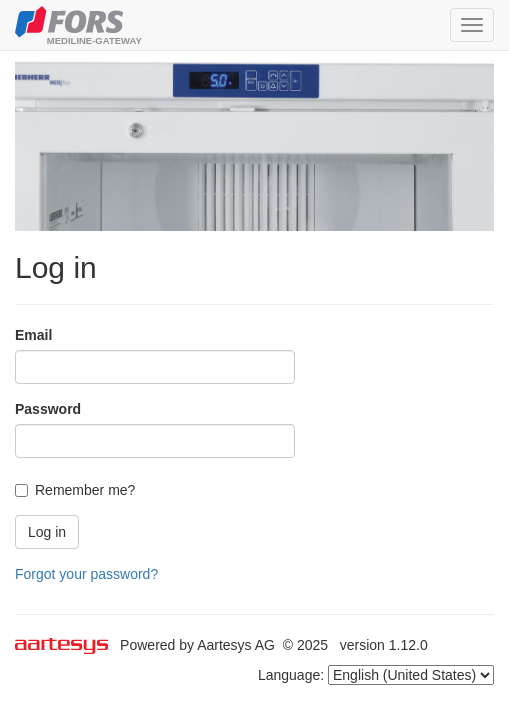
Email (33, 335)
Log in (47, 532)
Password (48, 409)
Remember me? (75, 490)
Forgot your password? (86, 574)
